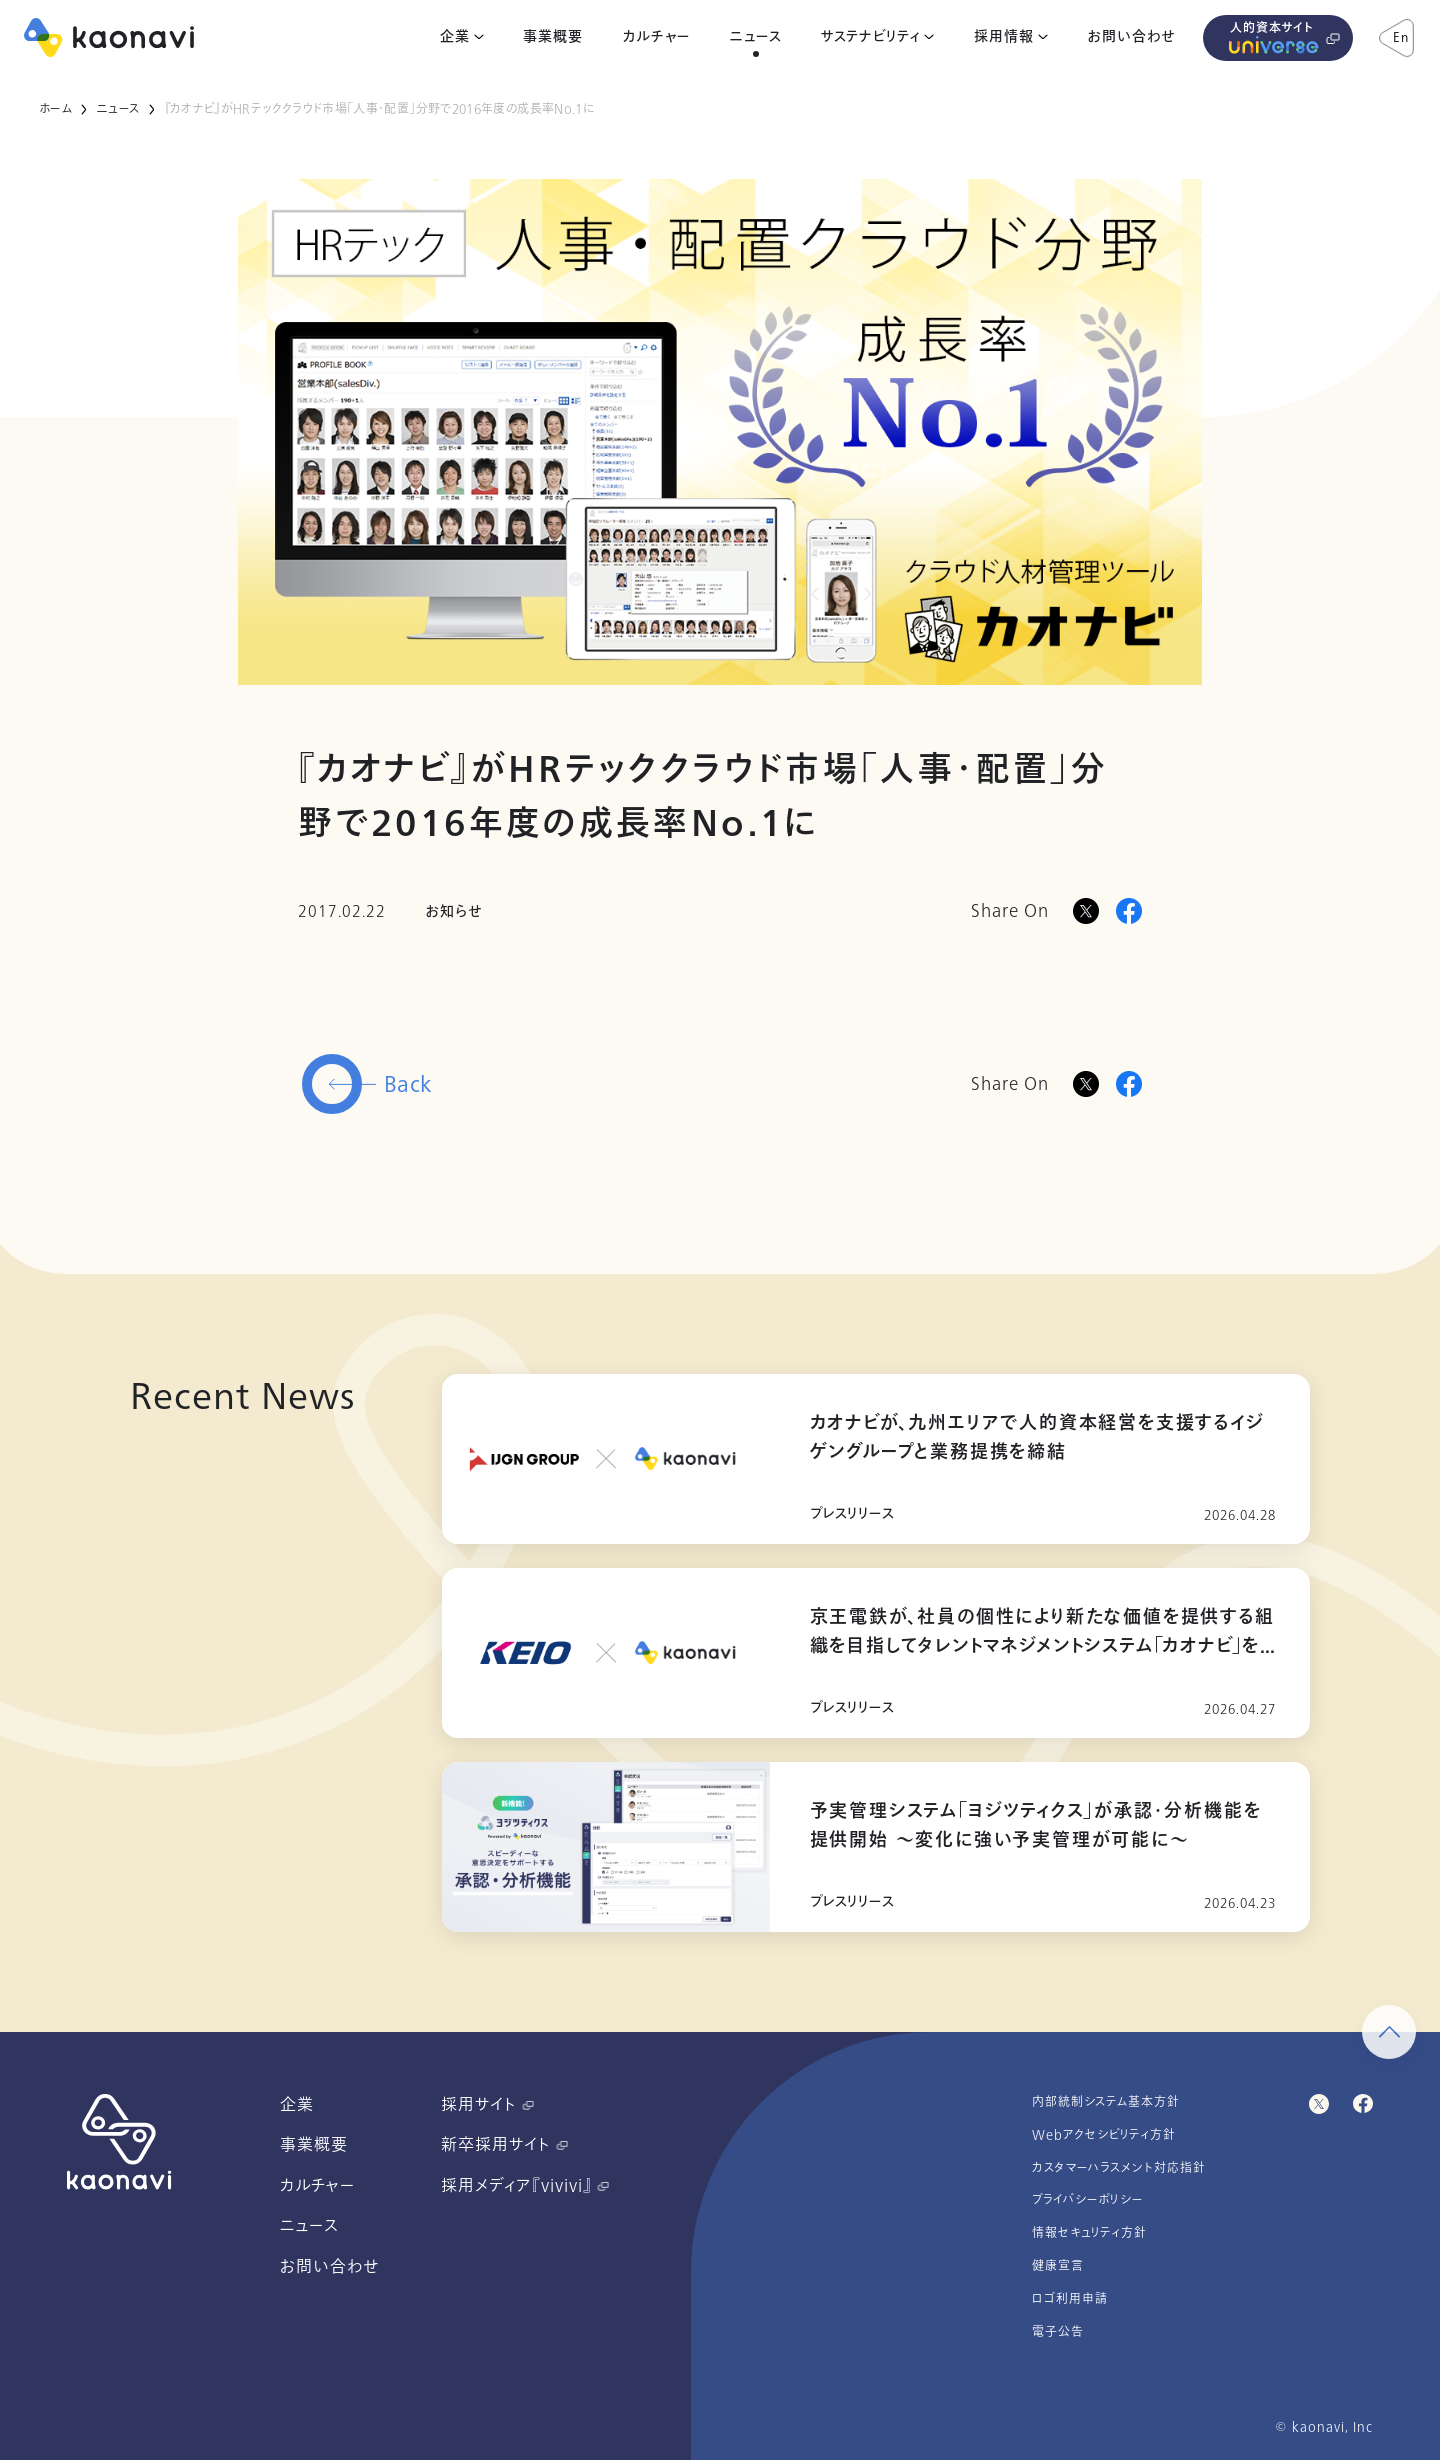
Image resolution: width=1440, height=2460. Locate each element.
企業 (455, 37)
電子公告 (1058, 2332)
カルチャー (656, 37)
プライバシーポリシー (1088, 2200)
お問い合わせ (1131, 37)
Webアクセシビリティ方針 (1104, 2135)
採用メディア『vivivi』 (525, 2186)
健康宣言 (1058, 2266)
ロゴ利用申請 (1070, 2299)
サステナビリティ (870, 37)
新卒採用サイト (504, 2145)
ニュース (756, 37)
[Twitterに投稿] (1086, 1084)
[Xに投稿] (1086, 911)
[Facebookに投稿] (1129, 911)
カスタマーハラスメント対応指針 (1119, 2168)
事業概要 (553, 37)
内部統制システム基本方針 (1106, 2102)
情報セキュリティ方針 (1089, 2233)
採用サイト (487, 2105)
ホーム (55, 109)
